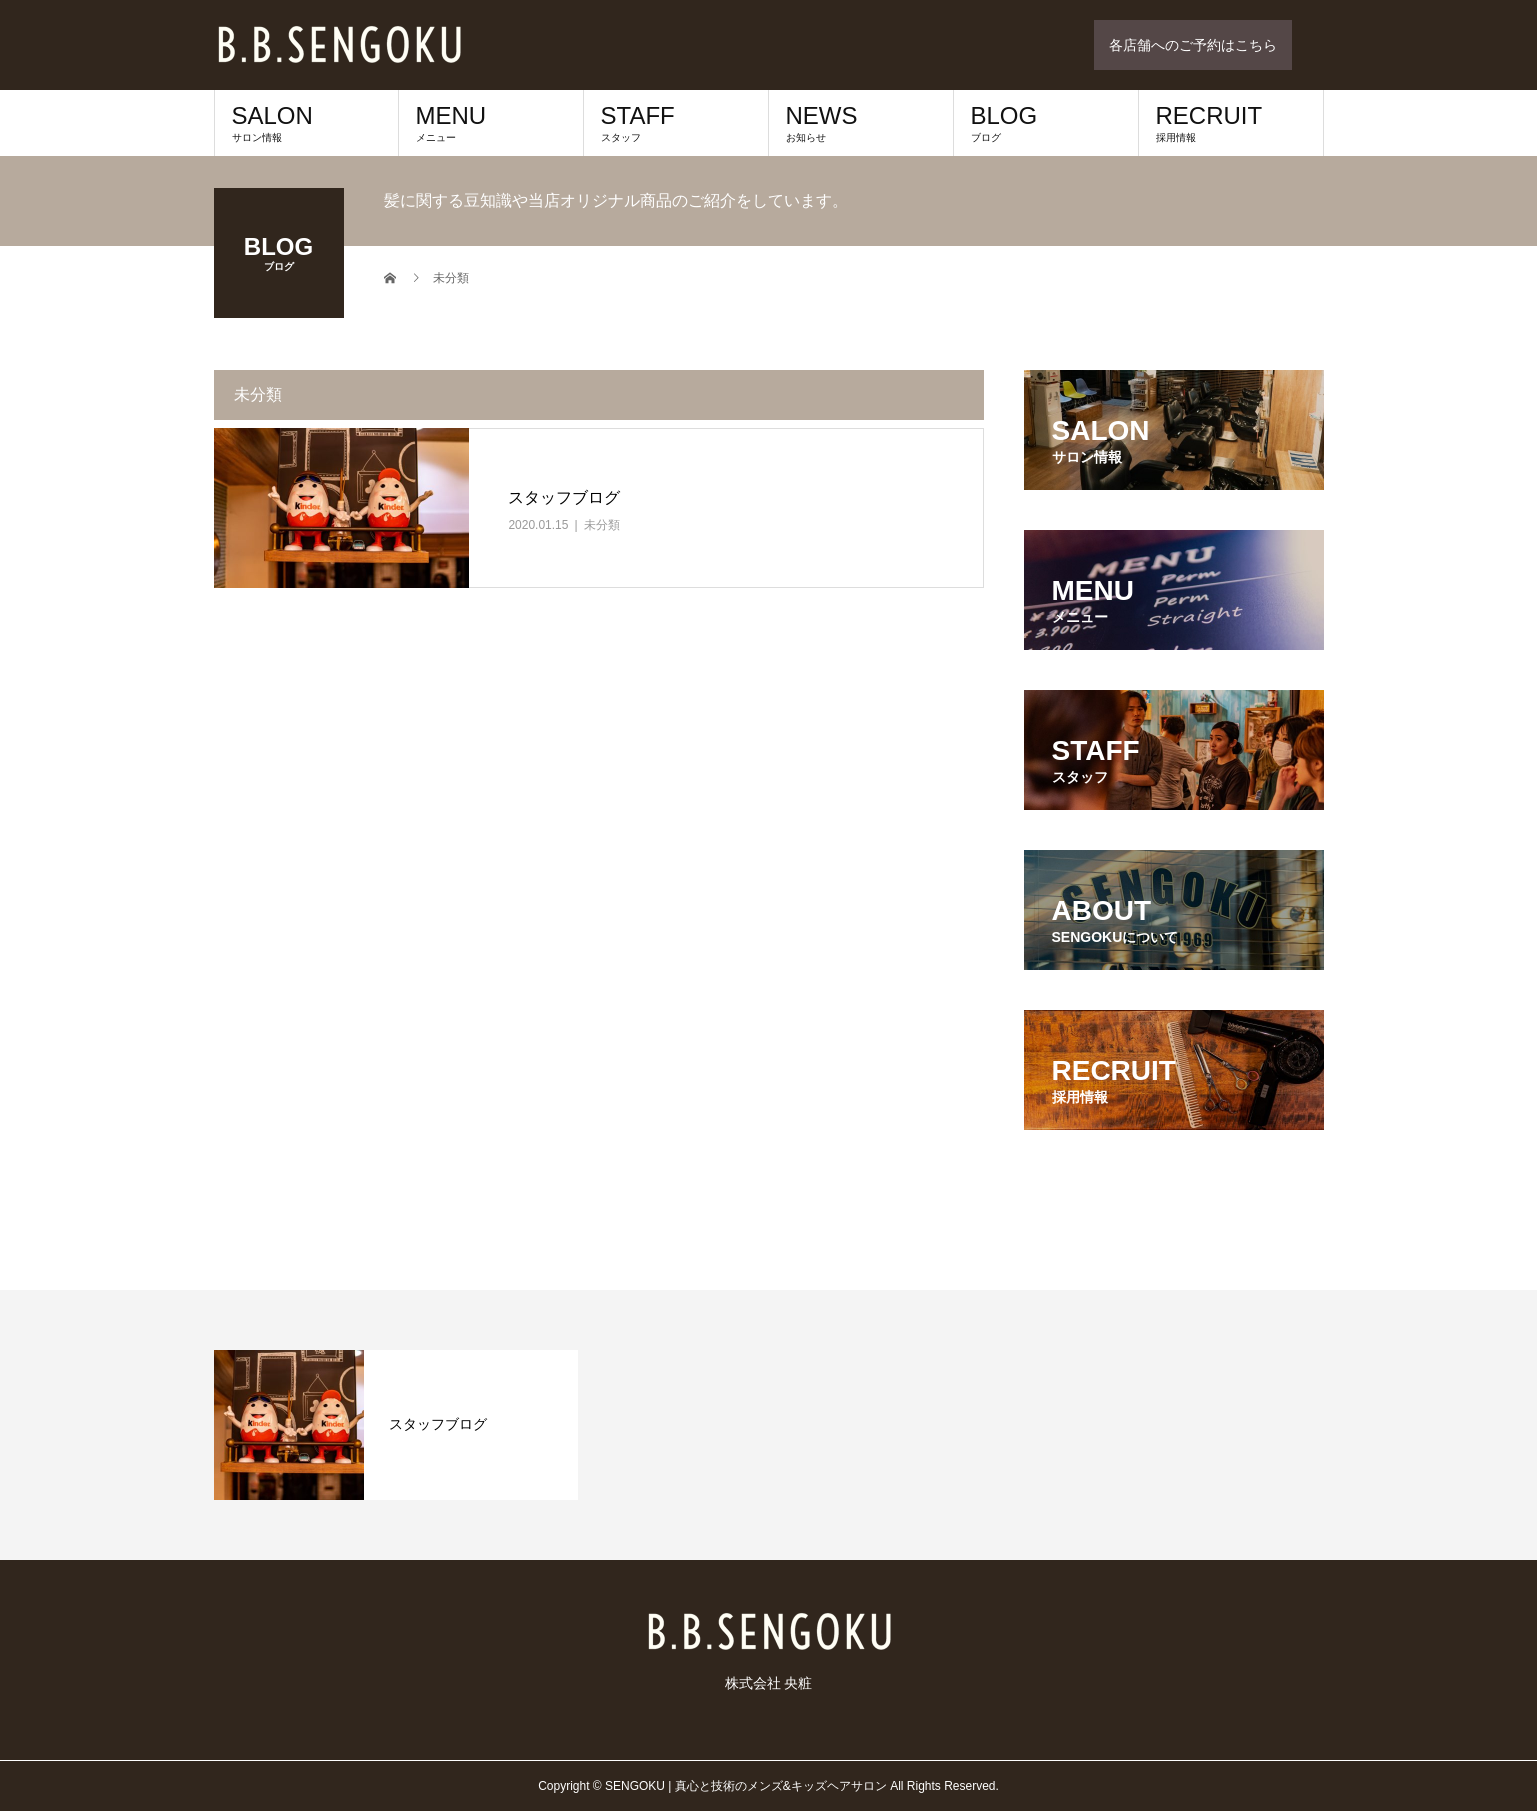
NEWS (861, 122)
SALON (306, 122)
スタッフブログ (564, 497)
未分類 (602, 525)
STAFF (676, 122)
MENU (491, 122)
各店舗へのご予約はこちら (1193, 45)
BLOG (1046, 122)
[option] (396, 1425)
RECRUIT (1231, 122)
